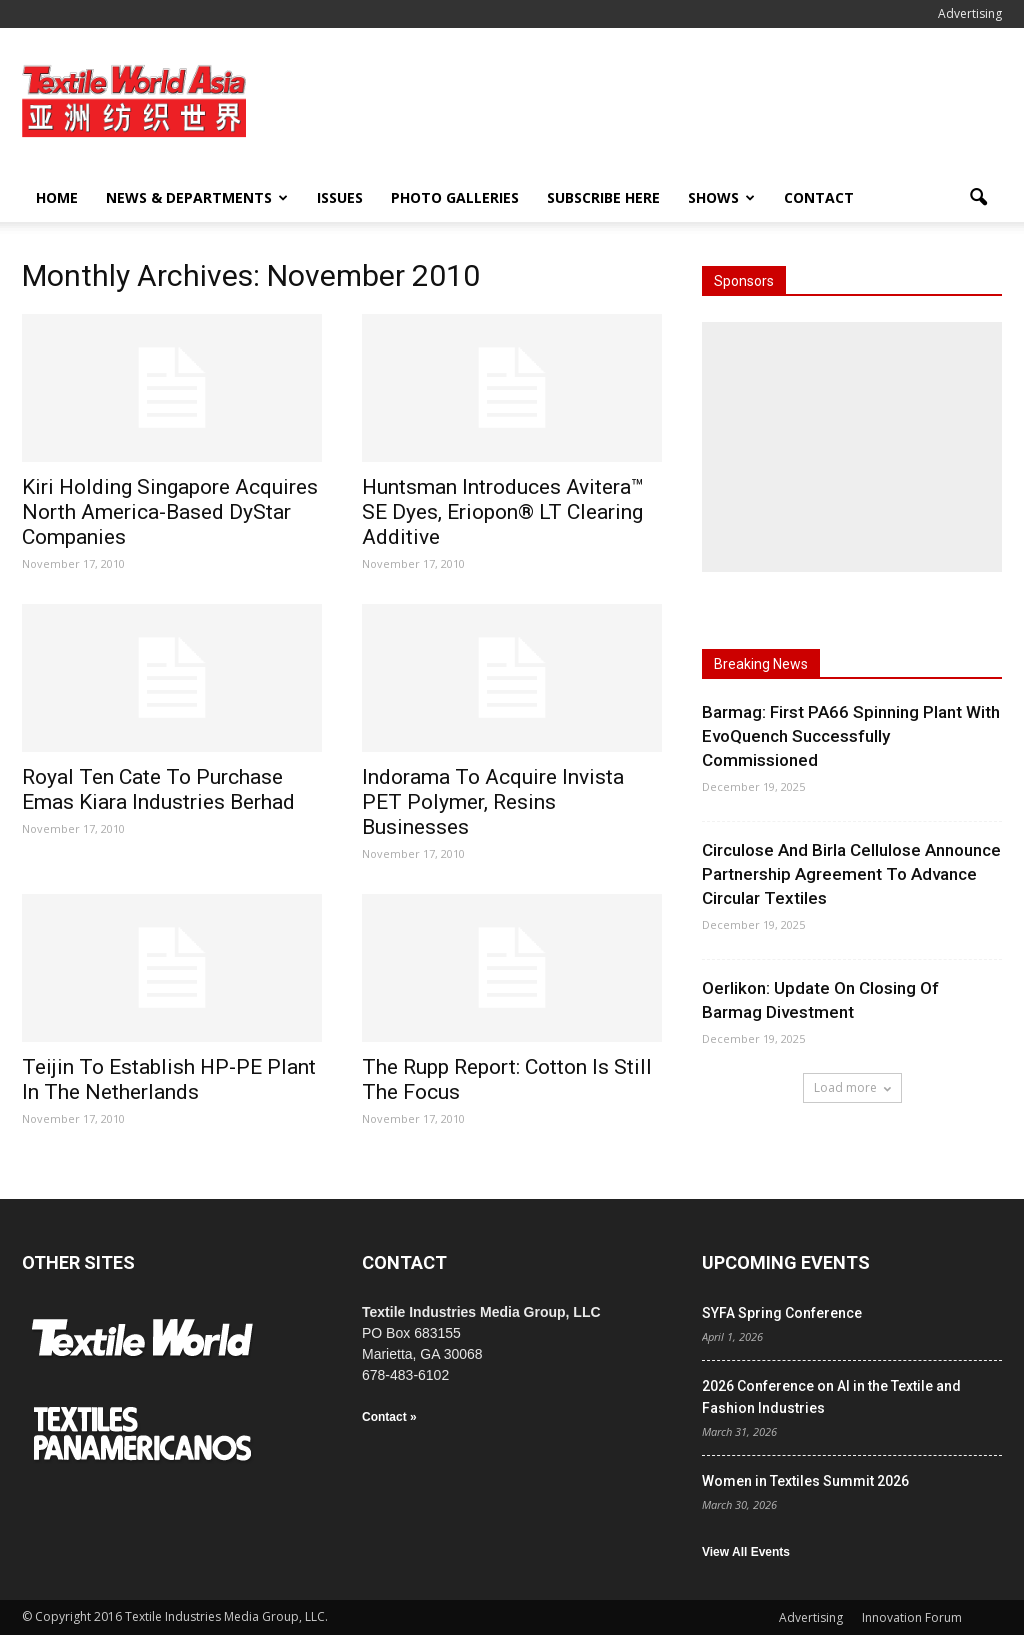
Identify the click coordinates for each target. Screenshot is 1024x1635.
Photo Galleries (455, 197)
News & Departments (197, 197)
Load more (852, 1087)
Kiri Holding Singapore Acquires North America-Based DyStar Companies (170, 512)
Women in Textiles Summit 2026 (805, 1481)
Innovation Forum (912, 1617)
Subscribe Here (603, 197)
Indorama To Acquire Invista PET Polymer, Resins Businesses (493, 802)
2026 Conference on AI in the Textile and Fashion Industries (831, 1397)
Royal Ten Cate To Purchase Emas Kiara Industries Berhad (158, 789)
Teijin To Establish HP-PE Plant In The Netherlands (169, 1079)
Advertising (970, 13)
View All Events (746, 1552)
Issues (340, 197)
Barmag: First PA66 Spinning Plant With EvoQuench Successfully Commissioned (851, 736)
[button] (978, 198)
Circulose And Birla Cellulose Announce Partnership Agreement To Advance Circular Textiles (851, 874)
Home (57, 197)
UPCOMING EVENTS (786, 1262)
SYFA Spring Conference (782, 1313)
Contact (819, 197)
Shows (721, 197)
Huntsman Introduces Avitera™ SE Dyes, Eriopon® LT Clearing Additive (503, 512)
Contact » (389, 1417)
